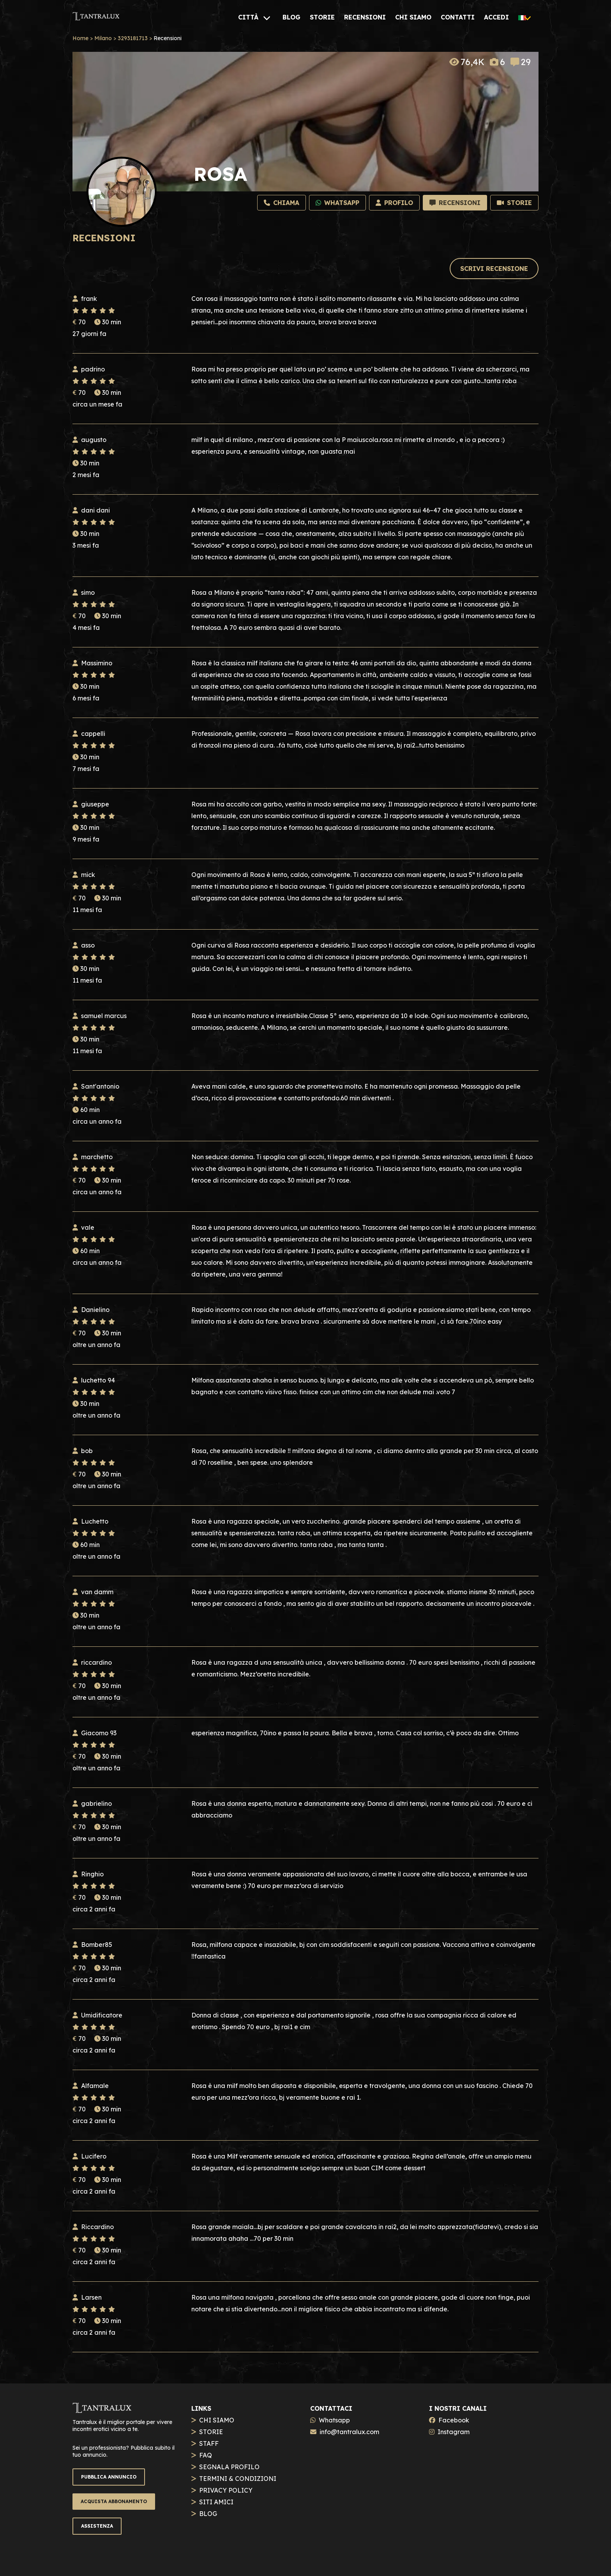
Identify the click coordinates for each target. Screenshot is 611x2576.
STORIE (211, 2432)
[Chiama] (281, 202)
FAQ (205, 2455)
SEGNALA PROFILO (229, 2467)
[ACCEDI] (496, 17)
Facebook (453, 2420)
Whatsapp (334, 2420)
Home (80, 38)
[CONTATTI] (457, 17)
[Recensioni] (455, 202)
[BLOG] (291, 17)
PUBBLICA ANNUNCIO (108, 2477)
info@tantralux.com (349, 2432)
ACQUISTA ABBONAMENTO (114, 2501)
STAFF (209, 2443)
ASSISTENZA (97, 2526)
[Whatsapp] (337, 202)
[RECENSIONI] (364, 17)
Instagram (454, 2432)
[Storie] (514, 202)
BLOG (208, 2514)
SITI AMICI (216, 2502)
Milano (103, 38)
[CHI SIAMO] (413, 17)
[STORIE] (322, 17)
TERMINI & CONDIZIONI (237, 2478)
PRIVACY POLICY (226, 2490)
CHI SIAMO (216, 2420)
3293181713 (133, 38)
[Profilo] (394, 202)
